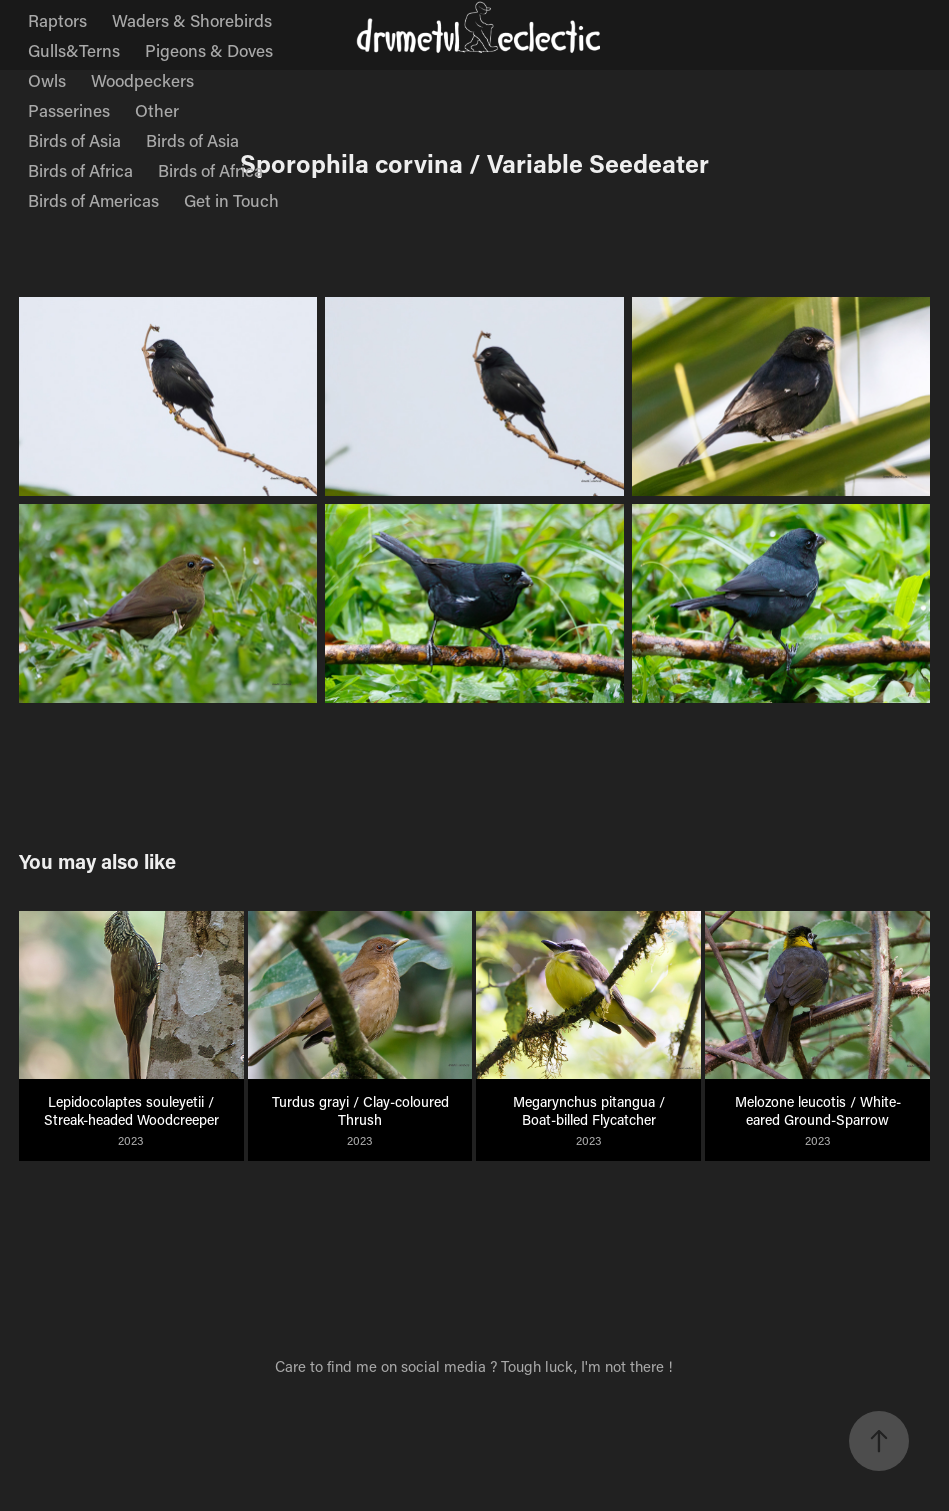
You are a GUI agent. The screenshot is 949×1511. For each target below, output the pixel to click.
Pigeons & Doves (209, 50)
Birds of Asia (74, 140)
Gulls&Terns (74, 50)
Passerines (69, 110)
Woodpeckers (142, 80)
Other (157, 110)
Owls (47, 80)
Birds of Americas (93, 200)
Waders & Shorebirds (192, 20)
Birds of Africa (80, 170)
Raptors (57, 20)
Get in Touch (231, 200)
